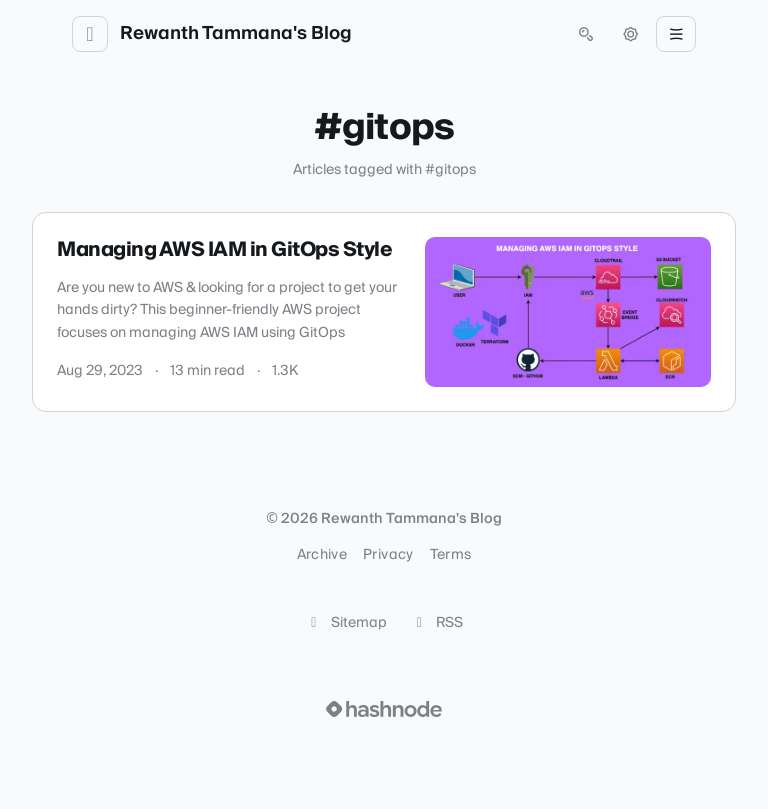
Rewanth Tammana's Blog (236, 34)
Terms (451, 555)
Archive (322, 555)
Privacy (388, 555)
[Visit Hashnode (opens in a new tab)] (384, 709)
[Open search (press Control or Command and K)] (586, 34)
